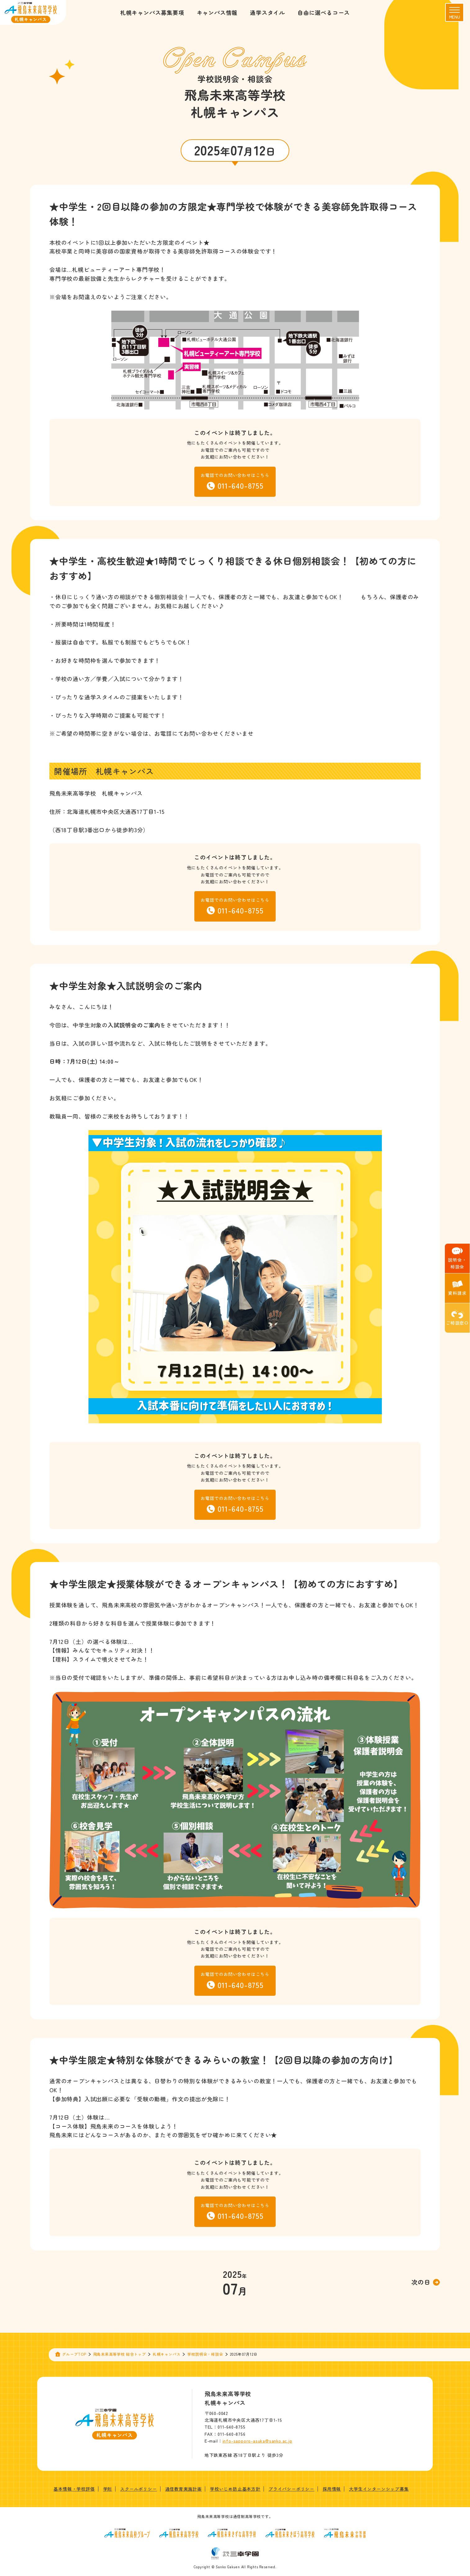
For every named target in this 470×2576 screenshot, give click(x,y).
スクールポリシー (138, 2489)
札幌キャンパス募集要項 (152, 12)
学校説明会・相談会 (205, 2354)
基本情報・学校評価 (74, 2489)
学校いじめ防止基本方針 (235, 2489)
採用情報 (332, 2489)
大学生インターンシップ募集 (379, 2489)
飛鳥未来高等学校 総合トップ (119, 2354)
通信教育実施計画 (183, 2489)
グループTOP (74, 2354)
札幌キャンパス (167, 2354)
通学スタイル (267, 12)
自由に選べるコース (323, 12)
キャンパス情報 (217, 12)
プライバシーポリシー (291, 2489)
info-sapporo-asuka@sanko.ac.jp (257, 2441)
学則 (107, 2489)
